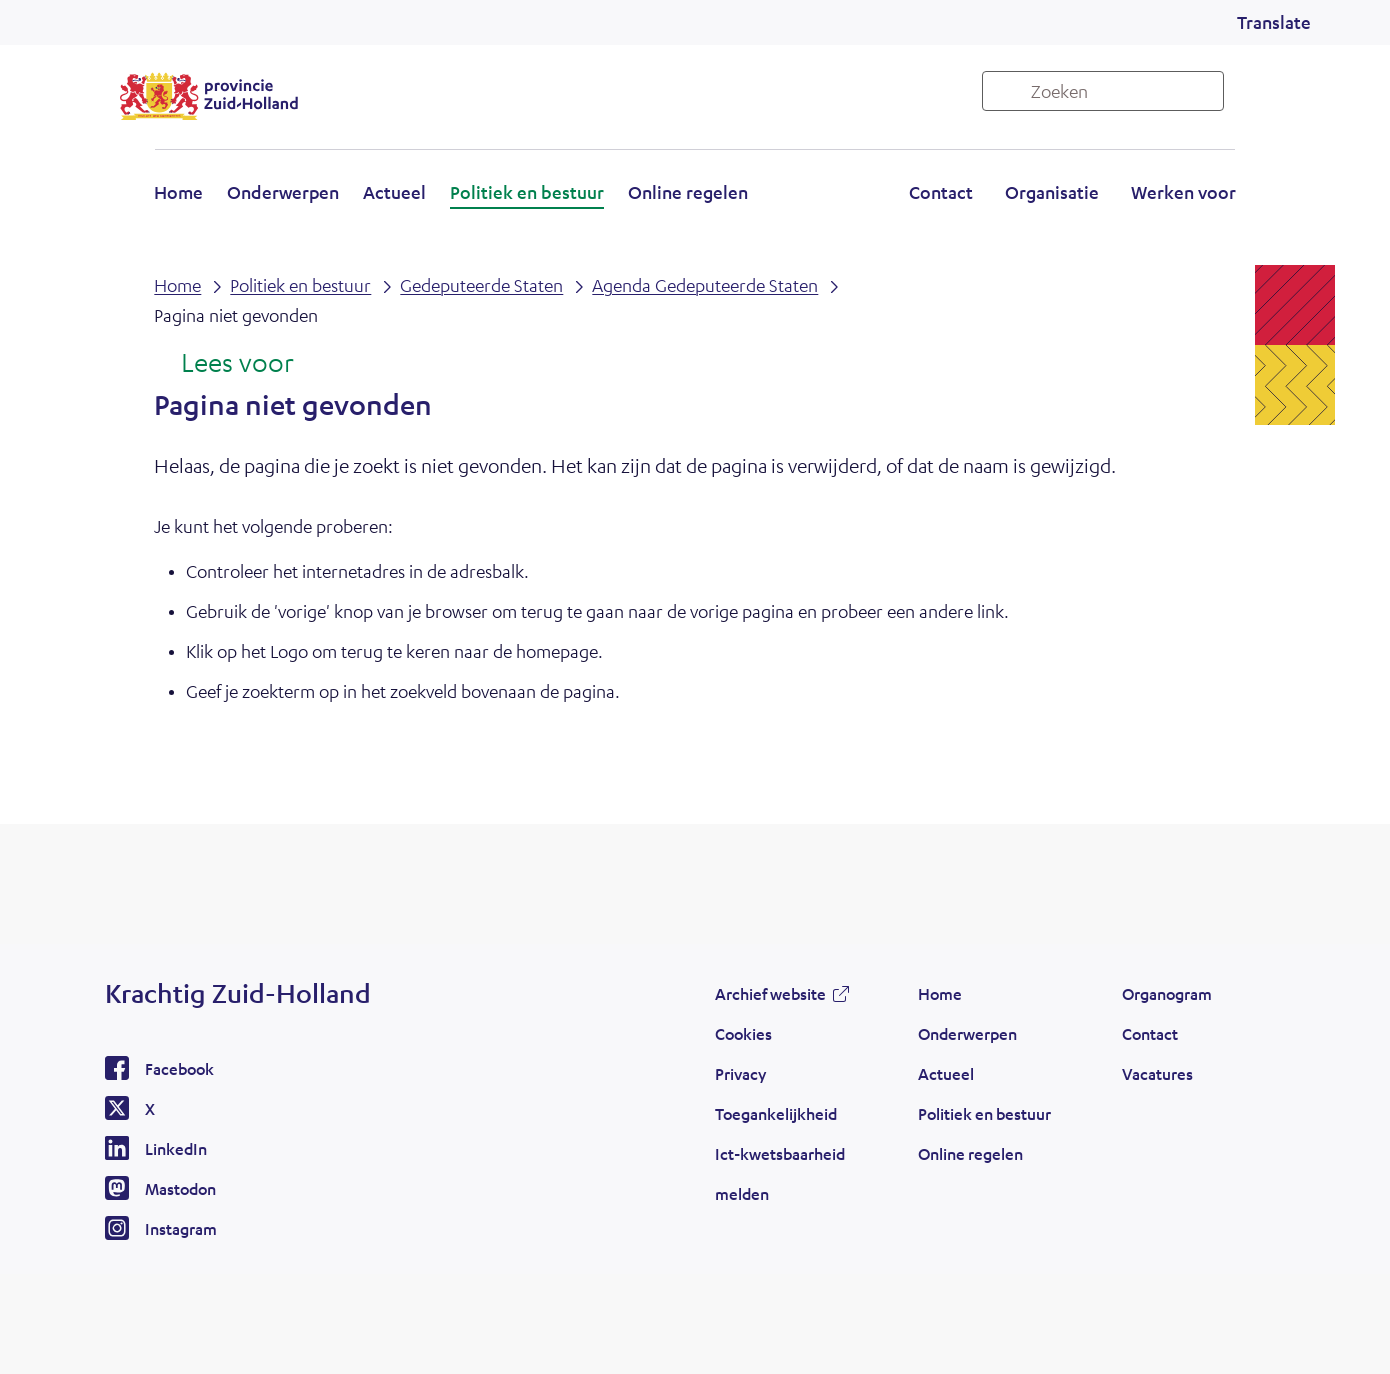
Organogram (1167, 993)
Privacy (740, 1073)
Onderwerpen (283, 192)
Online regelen (688, 192)
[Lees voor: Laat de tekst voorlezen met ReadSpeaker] (223, 364)
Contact (941, 192)
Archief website (770, 993)
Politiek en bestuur (527, 192)
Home (178, 192)
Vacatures (1157, 1073)
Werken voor (1183, 192)
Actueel (394, 192)
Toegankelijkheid (776, 1113)
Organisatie (1052, 192)
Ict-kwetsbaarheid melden (780, 1173)
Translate (1274, 22)
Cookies (743, 1033)
